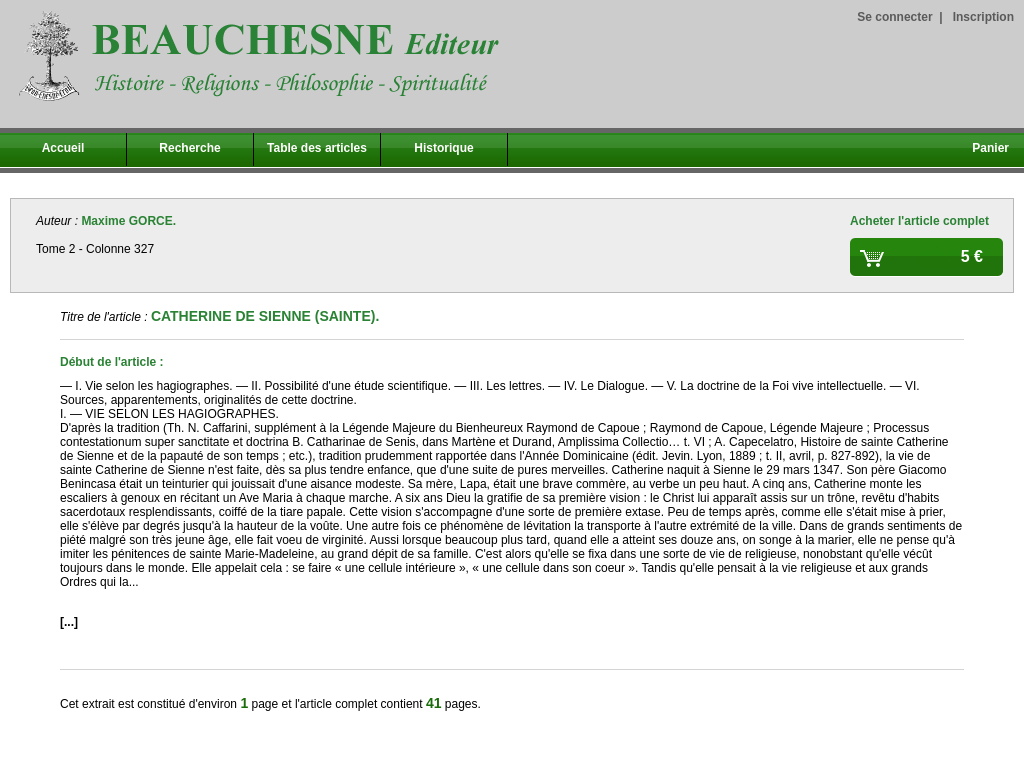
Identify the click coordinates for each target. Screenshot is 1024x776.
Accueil (63, 148)
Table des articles (317, 148)
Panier (990, 148)
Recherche (189, 148)
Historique (443, 148)
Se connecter (894, 17)
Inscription (983, 17)
